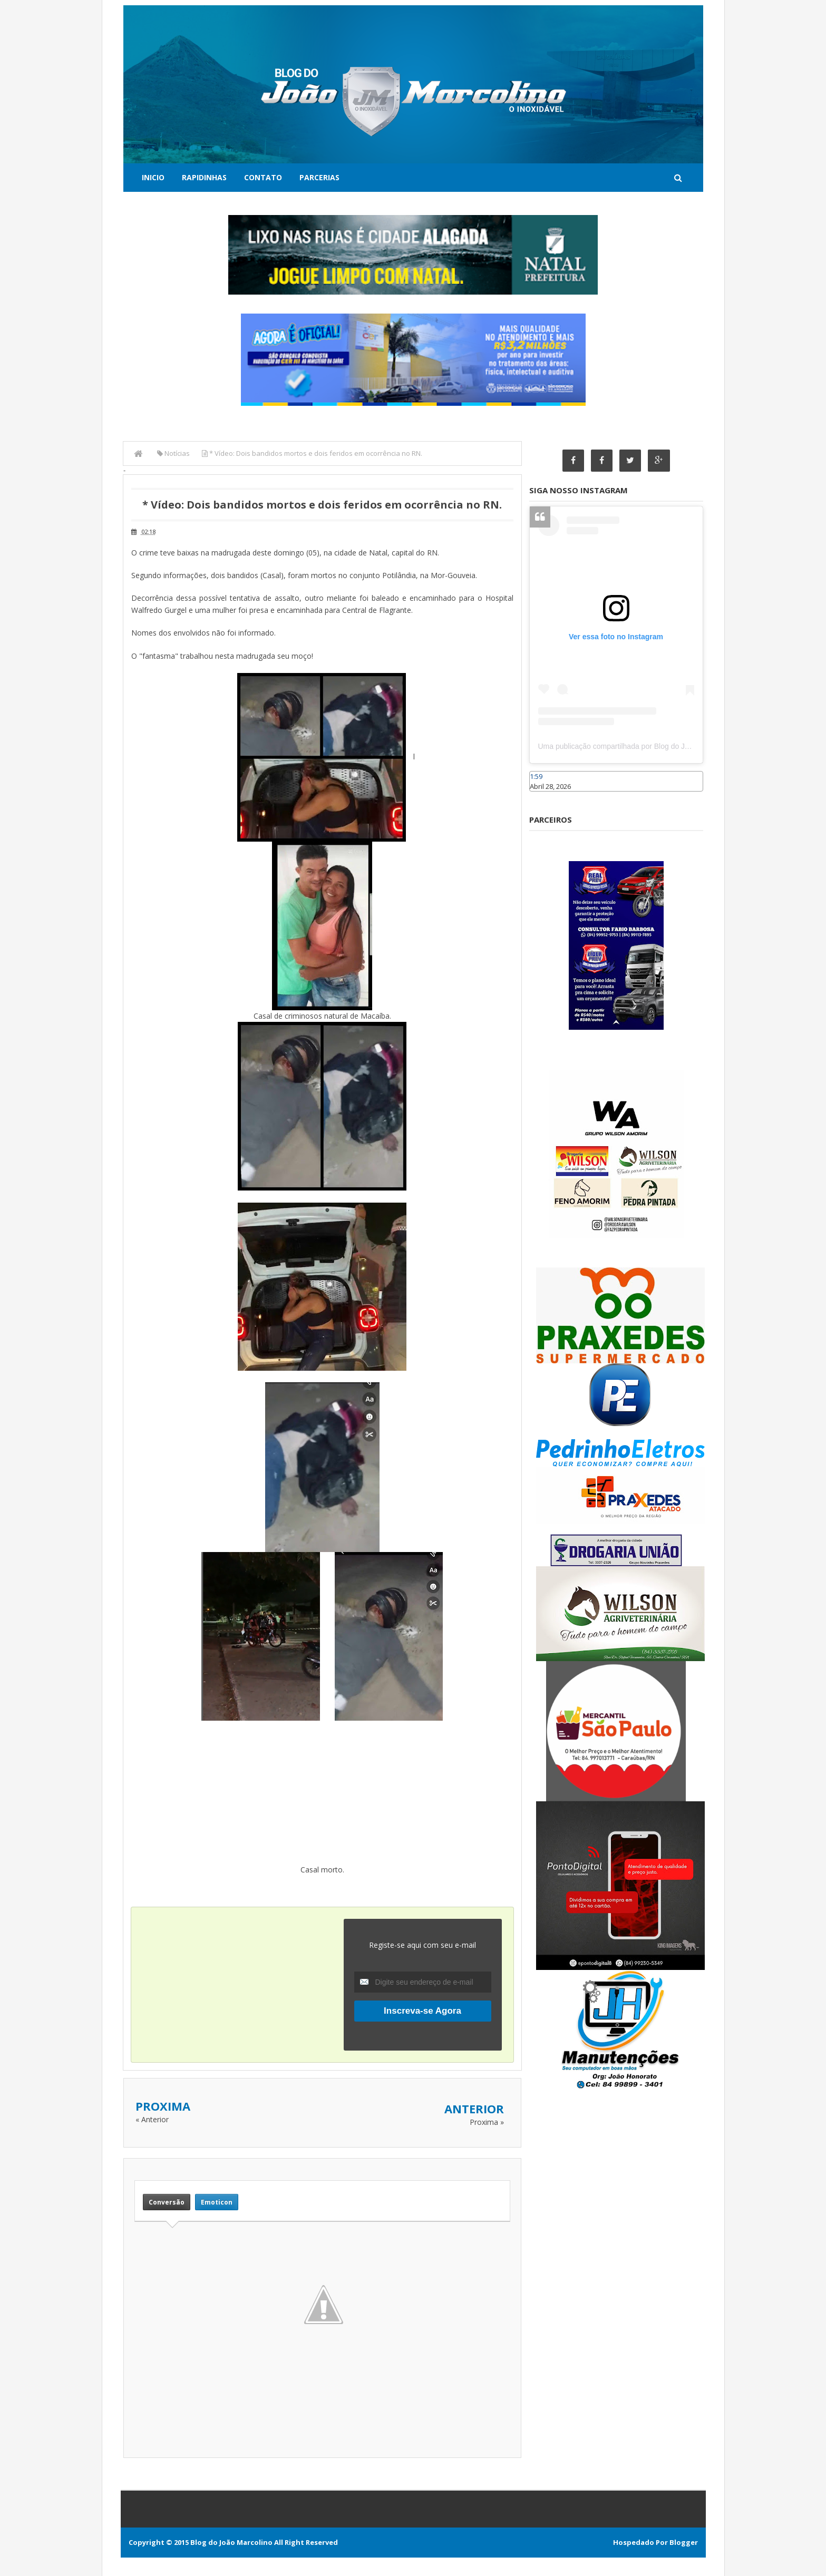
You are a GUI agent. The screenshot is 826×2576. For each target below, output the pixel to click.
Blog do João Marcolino (231, 2542)
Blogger (683, 2542)
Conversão (166, 2202)
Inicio (153, 177)
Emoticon (216, 2202)
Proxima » (487, 2122)
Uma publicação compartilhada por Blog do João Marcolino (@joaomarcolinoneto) (672, 747)
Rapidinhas (204, 177)
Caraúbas (545, 796)
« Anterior (152, 2119)
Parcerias (319, 177)
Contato (263, 177)
